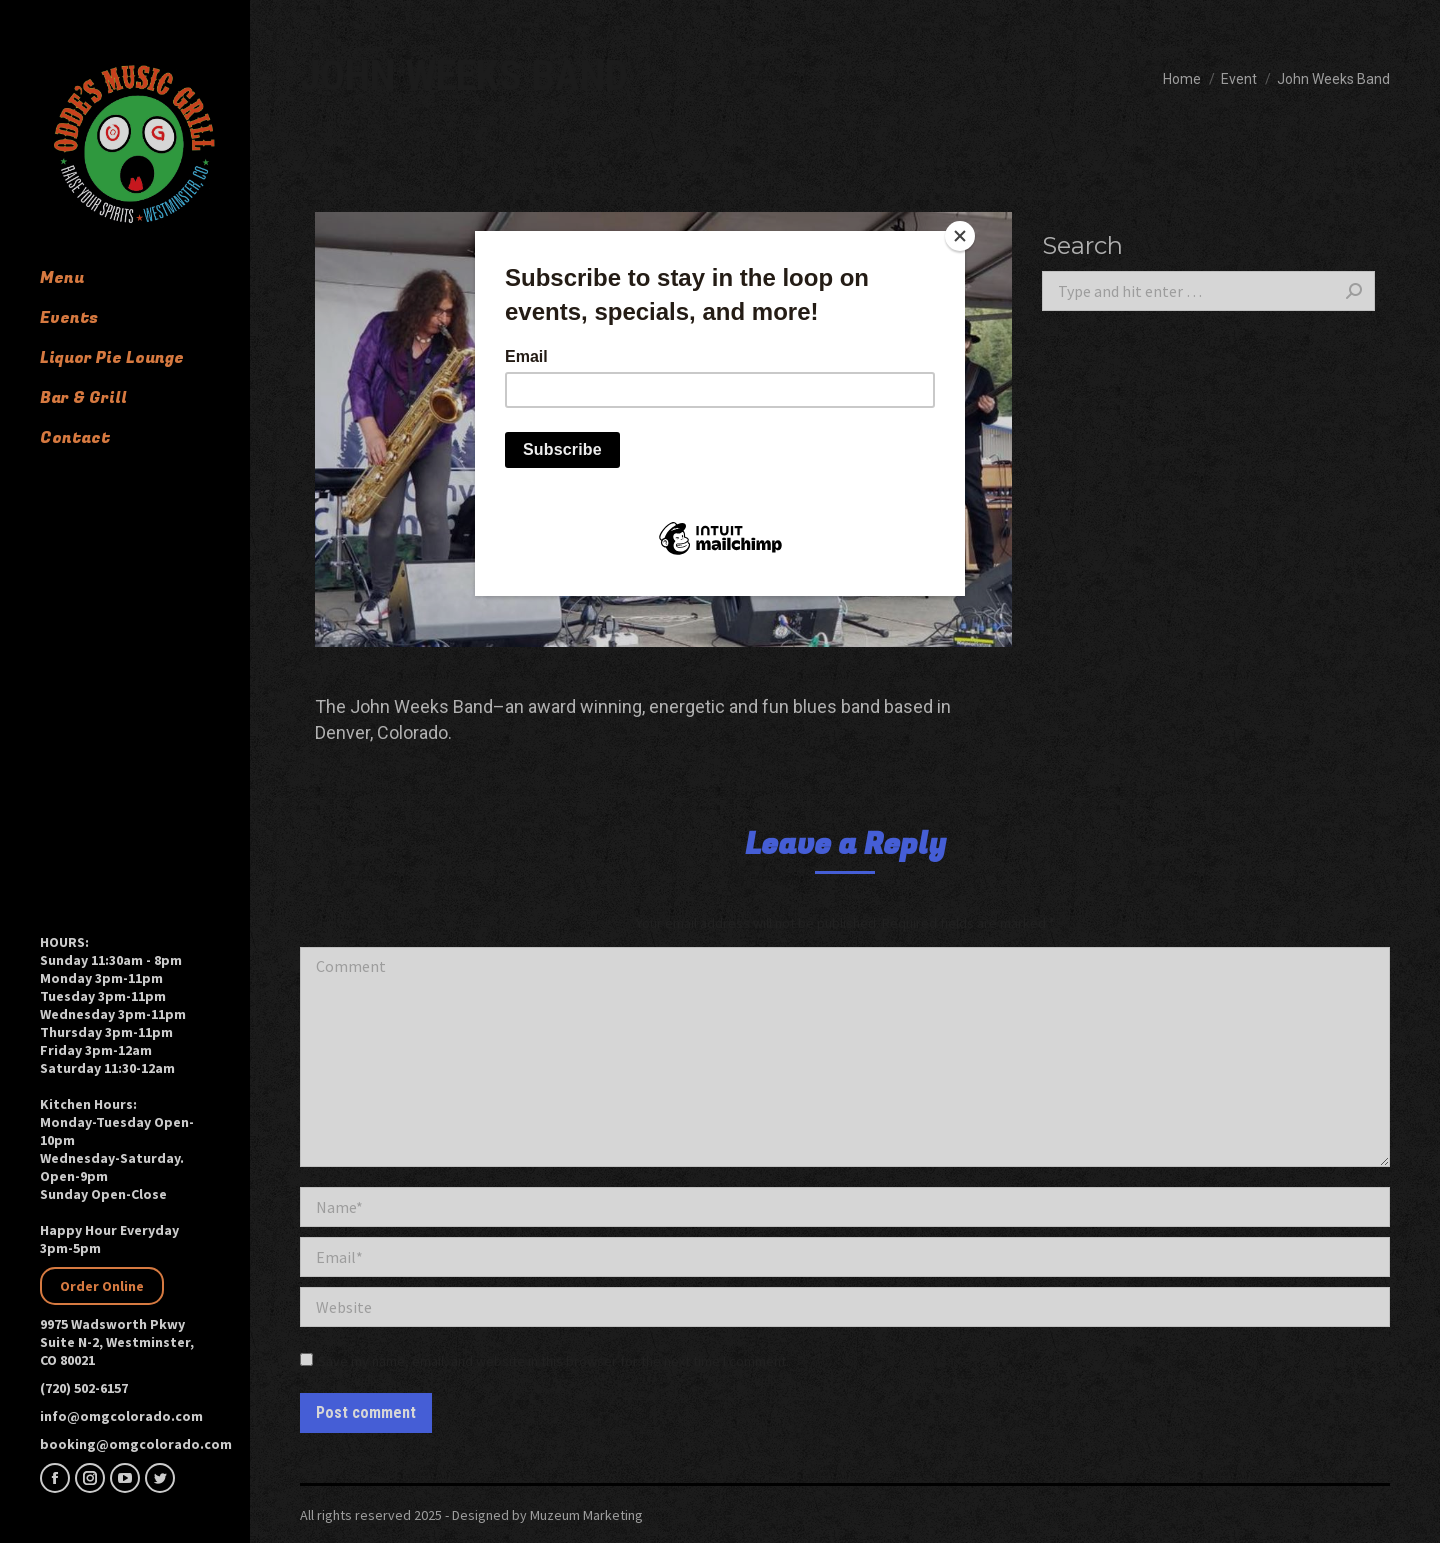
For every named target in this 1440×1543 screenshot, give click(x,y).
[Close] (960, 236)
